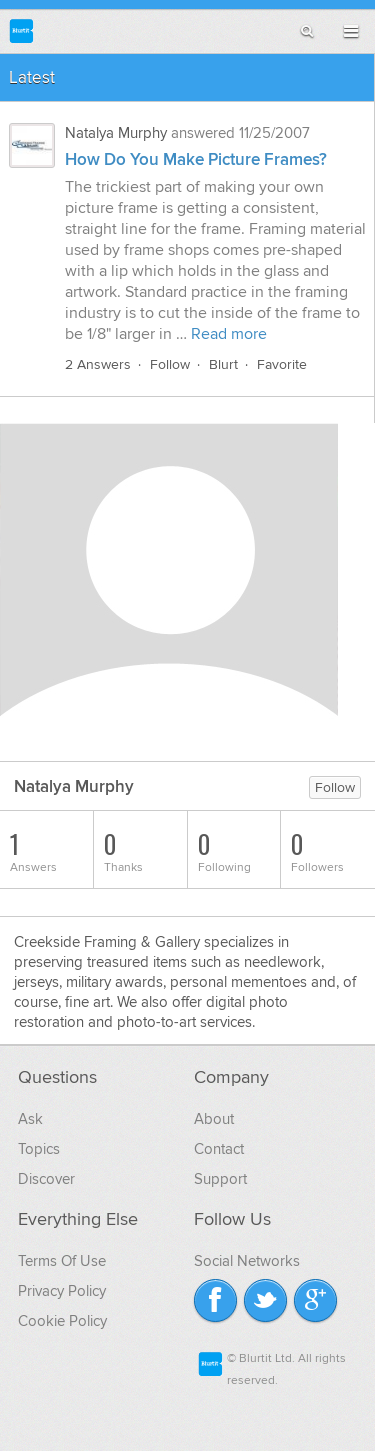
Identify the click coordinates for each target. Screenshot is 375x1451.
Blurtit (21, 30)
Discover (46, 1179)
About (214, 1119)
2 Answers (98, 364)
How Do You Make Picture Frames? (196, 160)
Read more (229, 334)
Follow (170, 364)
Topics (39, 1149)
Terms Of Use (62, 1261)
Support (220, 1179)
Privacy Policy (62, 1291)
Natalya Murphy (116, 133)
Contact (219, 1149)
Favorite (282, 364)
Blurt (223, 364)
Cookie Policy (62, 1321)
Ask (30, 1119)
